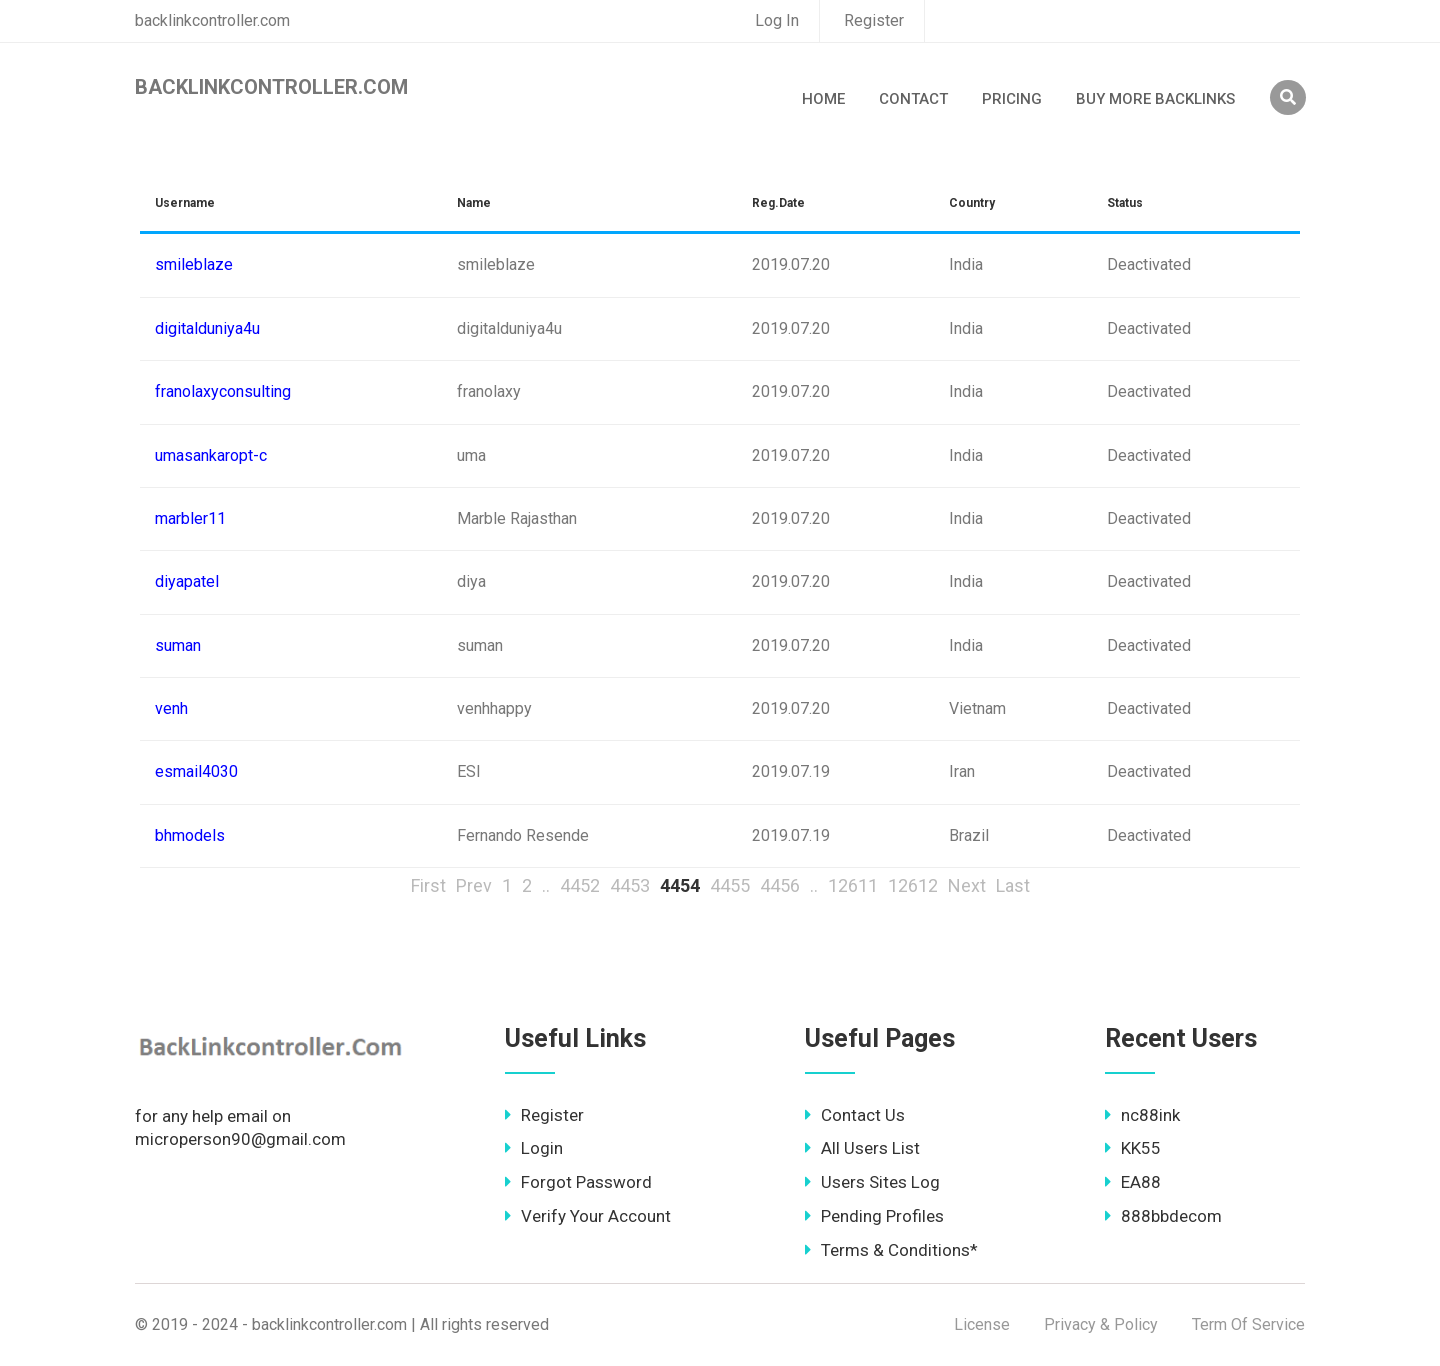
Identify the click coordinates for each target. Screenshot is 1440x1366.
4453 (630, 885)
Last (1013, 885)
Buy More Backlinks (1155, 99)
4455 (730, 885)
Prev (474, 885)
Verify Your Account (588, 1216)
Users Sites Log (872, 1182)
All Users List (862, 1148)
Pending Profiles (874, 1216)
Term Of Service (1248, 1324)
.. (546, 885)
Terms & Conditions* (891, 1250)
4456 (780, 885)
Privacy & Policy (1101, 1324)
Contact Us (855, 1115)
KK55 (1133, 1148)
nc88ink (1142, 1115)
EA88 (1133, 1182)
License (982, 1324)
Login (534, 1148)
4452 (580, 885)
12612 (913, 885)
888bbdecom (1163, 1216)
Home (823, 99)
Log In (777, 20)
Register (874, 20)
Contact (913, 99)
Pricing (1012, 99)
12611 (853, 885)
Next (967, 885)
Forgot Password (578, 1182)
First (428, 885)
